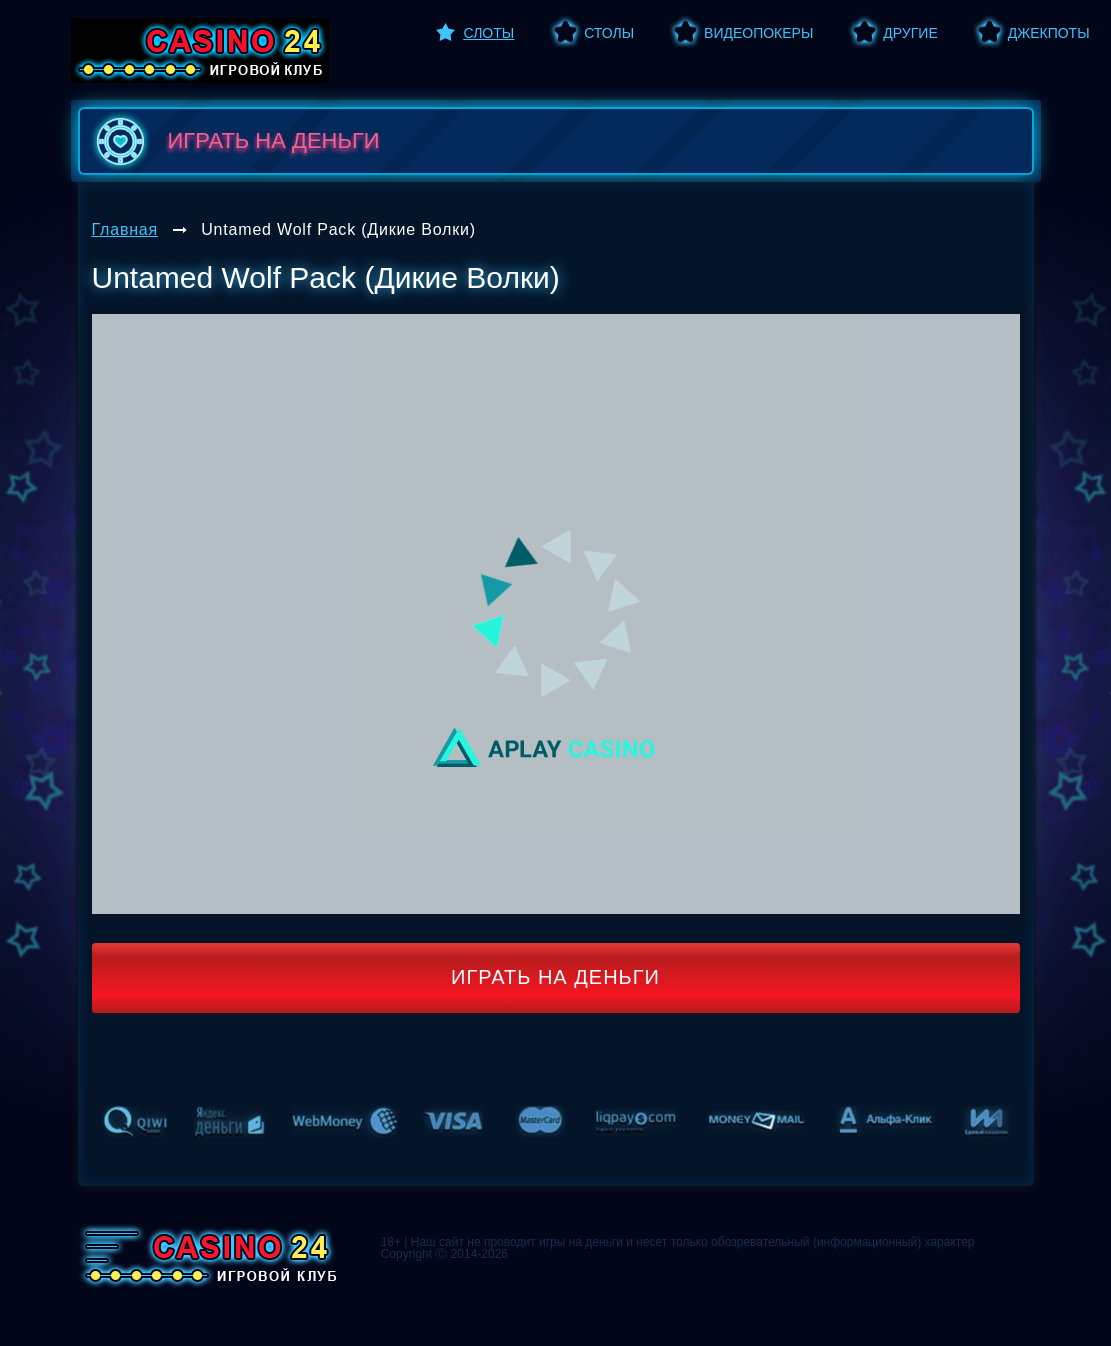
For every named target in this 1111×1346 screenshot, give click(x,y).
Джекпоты (1049, 33)
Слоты (489, 33)
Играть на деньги (555, 977)
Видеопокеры (758, 33)
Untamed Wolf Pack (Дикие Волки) (338, 229)
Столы (609, 33)
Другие (910, 33)
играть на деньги (234, 141)
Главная (125, 229)
